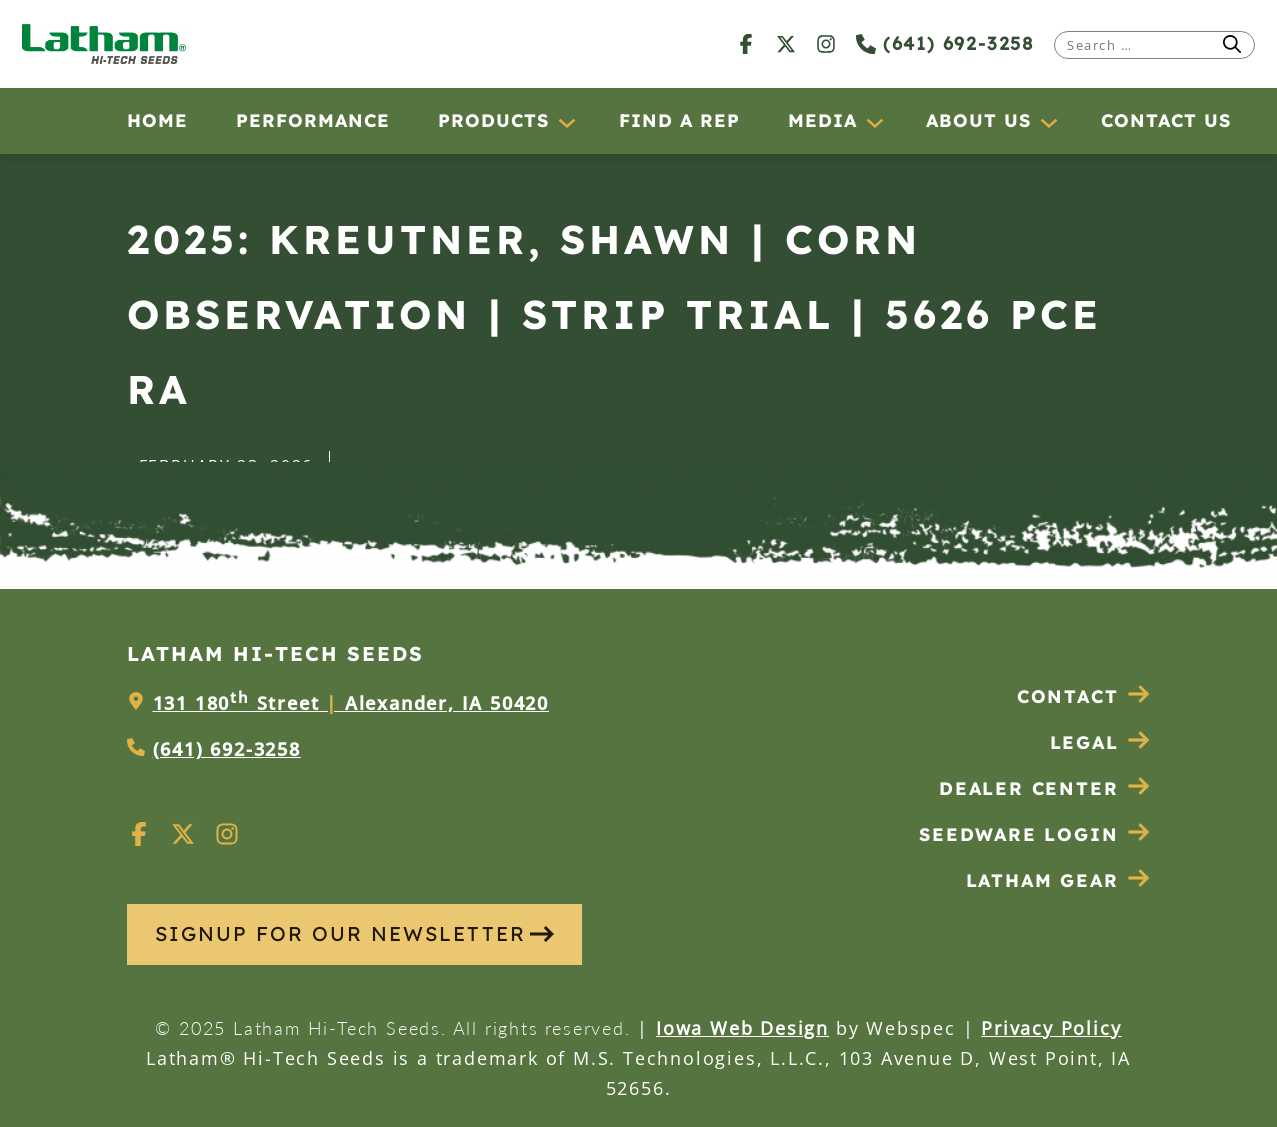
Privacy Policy (1051, 1028)
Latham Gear (1042, 880)
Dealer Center (1044, 788)
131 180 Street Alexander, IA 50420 (351, 703)
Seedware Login (1034, 834)
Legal (1100, 742)
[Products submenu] (566, 122)
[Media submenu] (874, 122)
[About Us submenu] (1048, 122)
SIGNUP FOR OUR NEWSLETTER (354, 933)
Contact (1084, 696)
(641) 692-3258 (945, 43)
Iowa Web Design (742, 1028)
